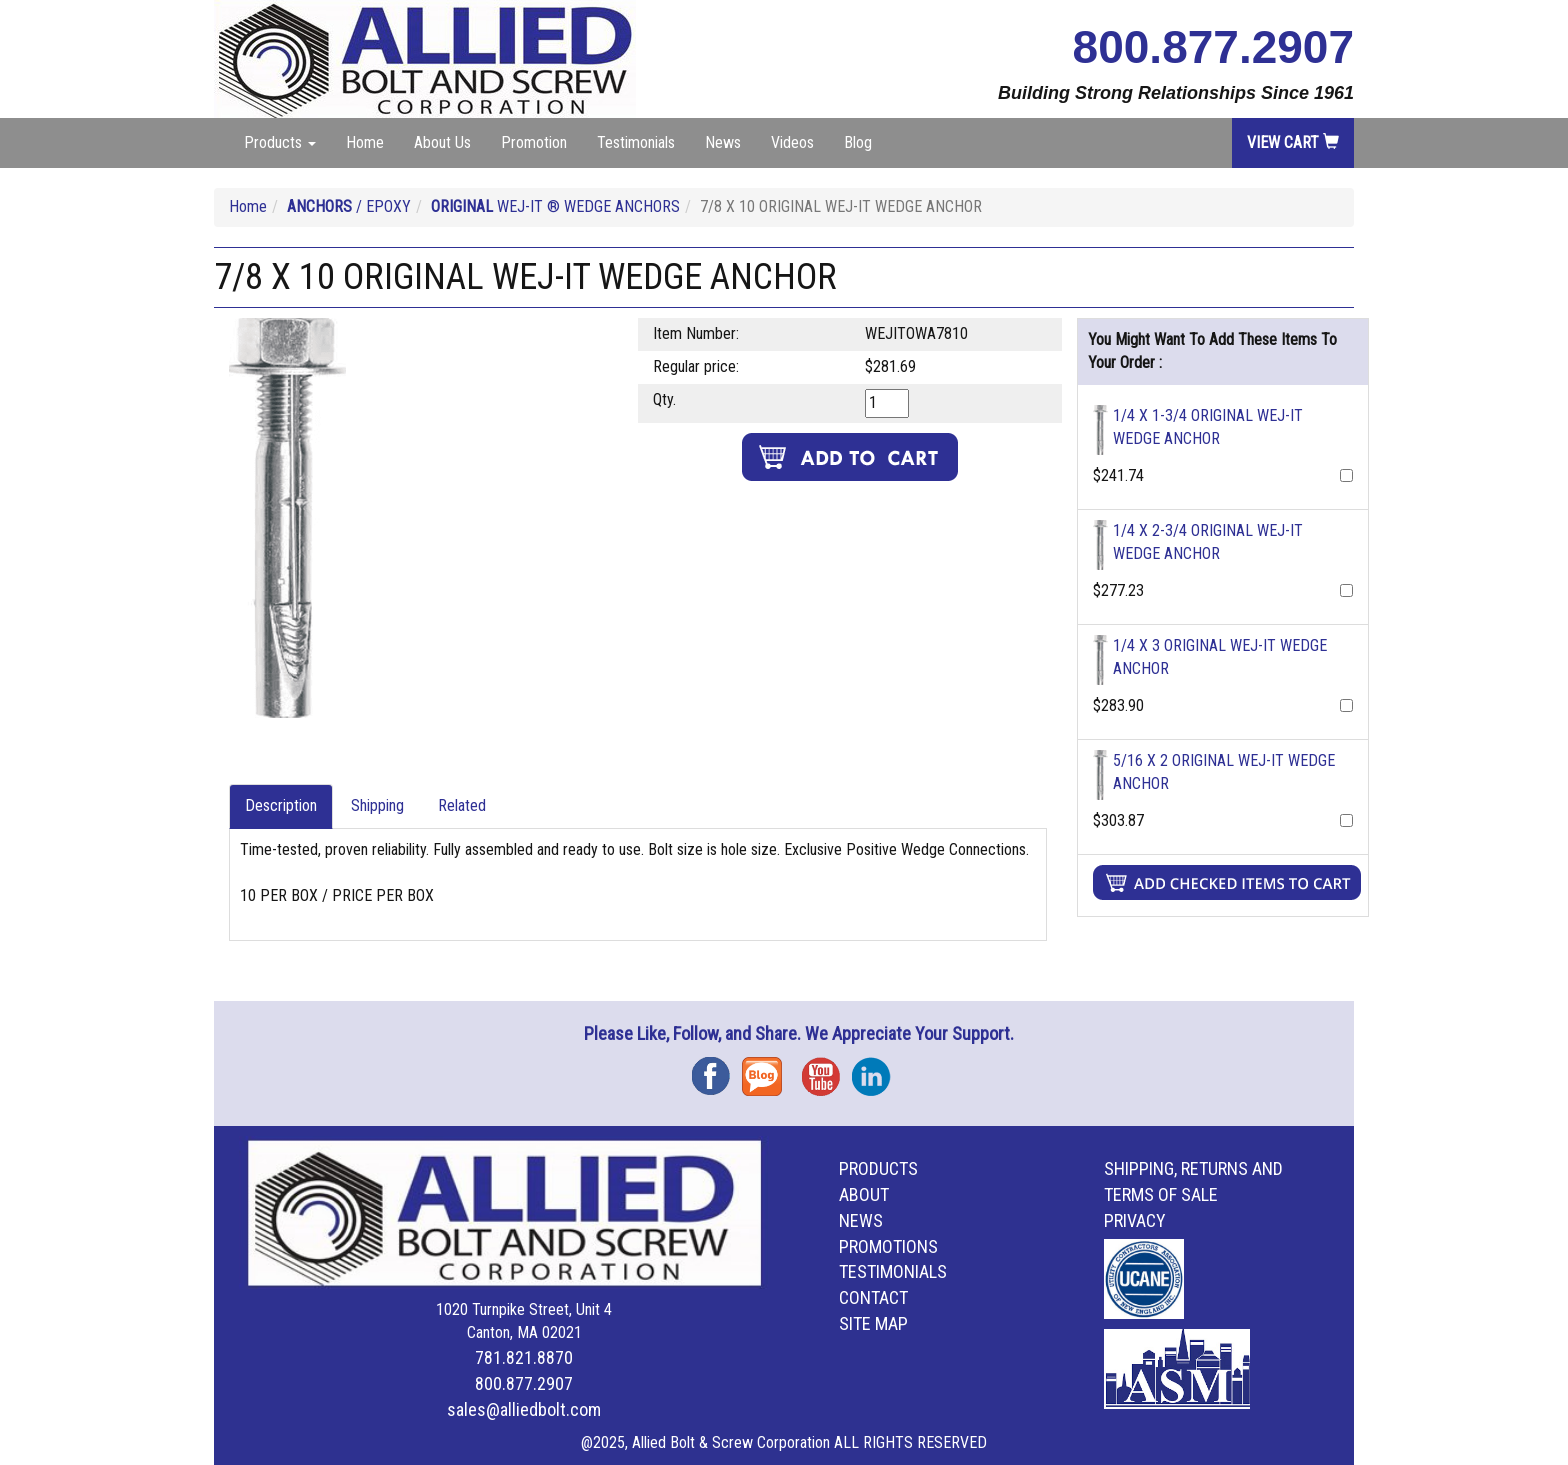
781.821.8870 (524, 1357)
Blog (858, 142)
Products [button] (280, 142)
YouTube (827, 1069)
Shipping (377, 805)
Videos (792, 142)
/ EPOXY (349, 206)
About (864, 1194)
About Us (442, 142)
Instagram (877, 1069)
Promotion (534, 142)
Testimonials (636, 142)
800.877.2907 (1213, 47)
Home (365, 142)
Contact (873, 1297)
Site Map (873, 1323)
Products (878, 1168)
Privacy (1135, 1220)
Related (462, 805)
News (723, 142)
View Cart (1293, 142)
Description (281, 805)
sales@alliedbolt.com (524, 1409)
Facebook (717, 1069)
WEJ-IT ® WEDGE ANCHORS (555, 206)
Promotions (888, 1246)
